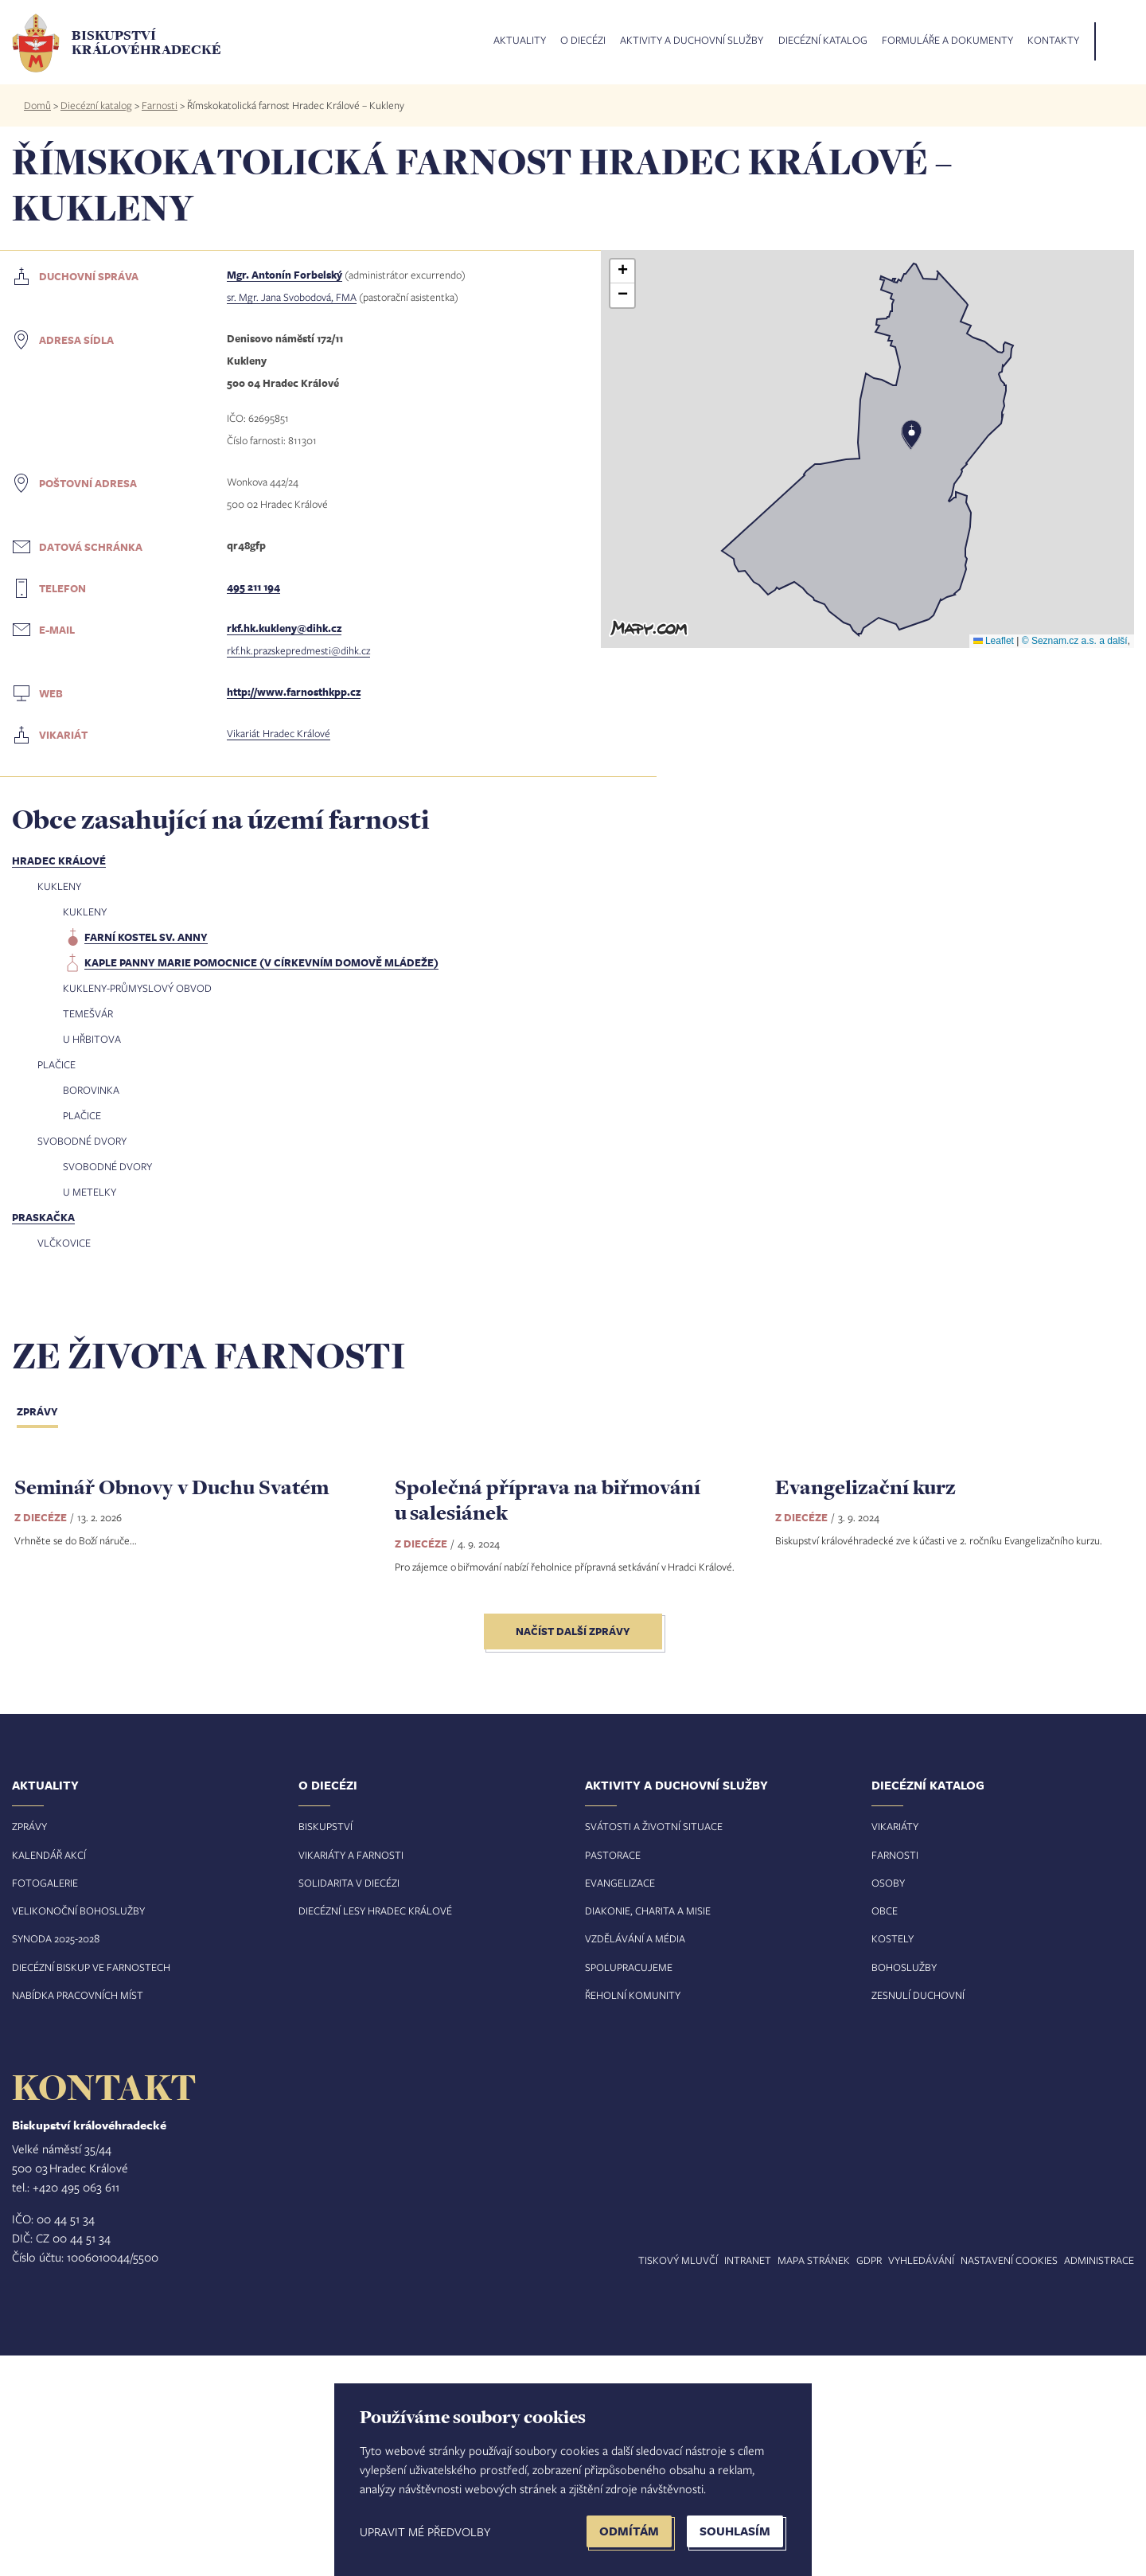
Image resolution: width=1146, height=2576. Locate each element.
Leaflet (993, 640)
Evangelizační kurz (865, 1707)
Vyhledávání (921, 2480)
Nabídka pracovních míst (77, 2215)
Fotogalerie (45, 2103)
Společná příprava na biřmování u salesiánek (547, 1720)
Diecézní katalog (822, 40)
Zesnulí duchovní (918, 2215)
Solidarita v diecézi (349, 2103)
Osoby (888, 2103)
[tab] (50, 1412)
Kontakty (1053, 40)
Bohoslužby (904, 2187)
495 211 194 (253, 587)
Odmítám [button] (629, 2531)
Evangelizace (620, 2103)
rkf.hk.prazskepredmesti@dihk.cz (298, 650)
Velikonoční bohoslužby (78, 2132)
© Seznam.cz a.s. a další (1075, 640)
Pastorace (613, 2075)
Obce (884, 2132)
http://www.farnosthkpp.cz (294, 692)
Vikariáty (894, 2047)
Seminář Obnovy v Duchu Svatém (171, 1707)
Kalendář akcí (49, 2075)
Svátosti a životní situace (654, 2047)
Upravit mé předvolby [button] (425, 2531)
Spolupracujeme (628, 2187)
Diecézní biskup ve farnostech (91, 2187)
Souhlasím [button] (735, 2531)
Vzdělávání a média (635, 2160)
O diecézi (583, 40)
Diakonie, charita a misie (648, 2132)
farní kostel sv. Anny (146, 937)
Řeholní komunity (632, 2215)
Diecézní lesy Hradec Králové (375, 2132)
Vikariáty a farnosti (350, 2075)
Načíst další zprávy (573, 1851)
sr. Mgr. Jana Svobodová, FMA (292, 297)
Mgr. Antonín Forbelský (284, 274)
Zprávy (37, 1411)
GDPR (869, 2480)
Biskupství (325, 2047)
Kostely (892, 2160)
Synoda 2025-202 (53, 2160)
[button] (867, 449)
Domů (37, 105)
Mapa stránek (814, 2480)
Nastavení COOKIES (1009, 2480)
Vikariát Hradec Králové (278, 733)
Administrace (1099, 2480)
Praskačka (43, 1217)
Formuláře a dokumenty (947, 40)
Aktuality (519, 40)
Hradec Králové (59, 860)
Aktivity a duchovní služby (691, 40)
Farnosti (159, 105)
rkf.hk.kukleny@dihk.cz (284, 628)
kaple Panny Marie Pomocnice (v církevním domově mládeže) (261, 962)
